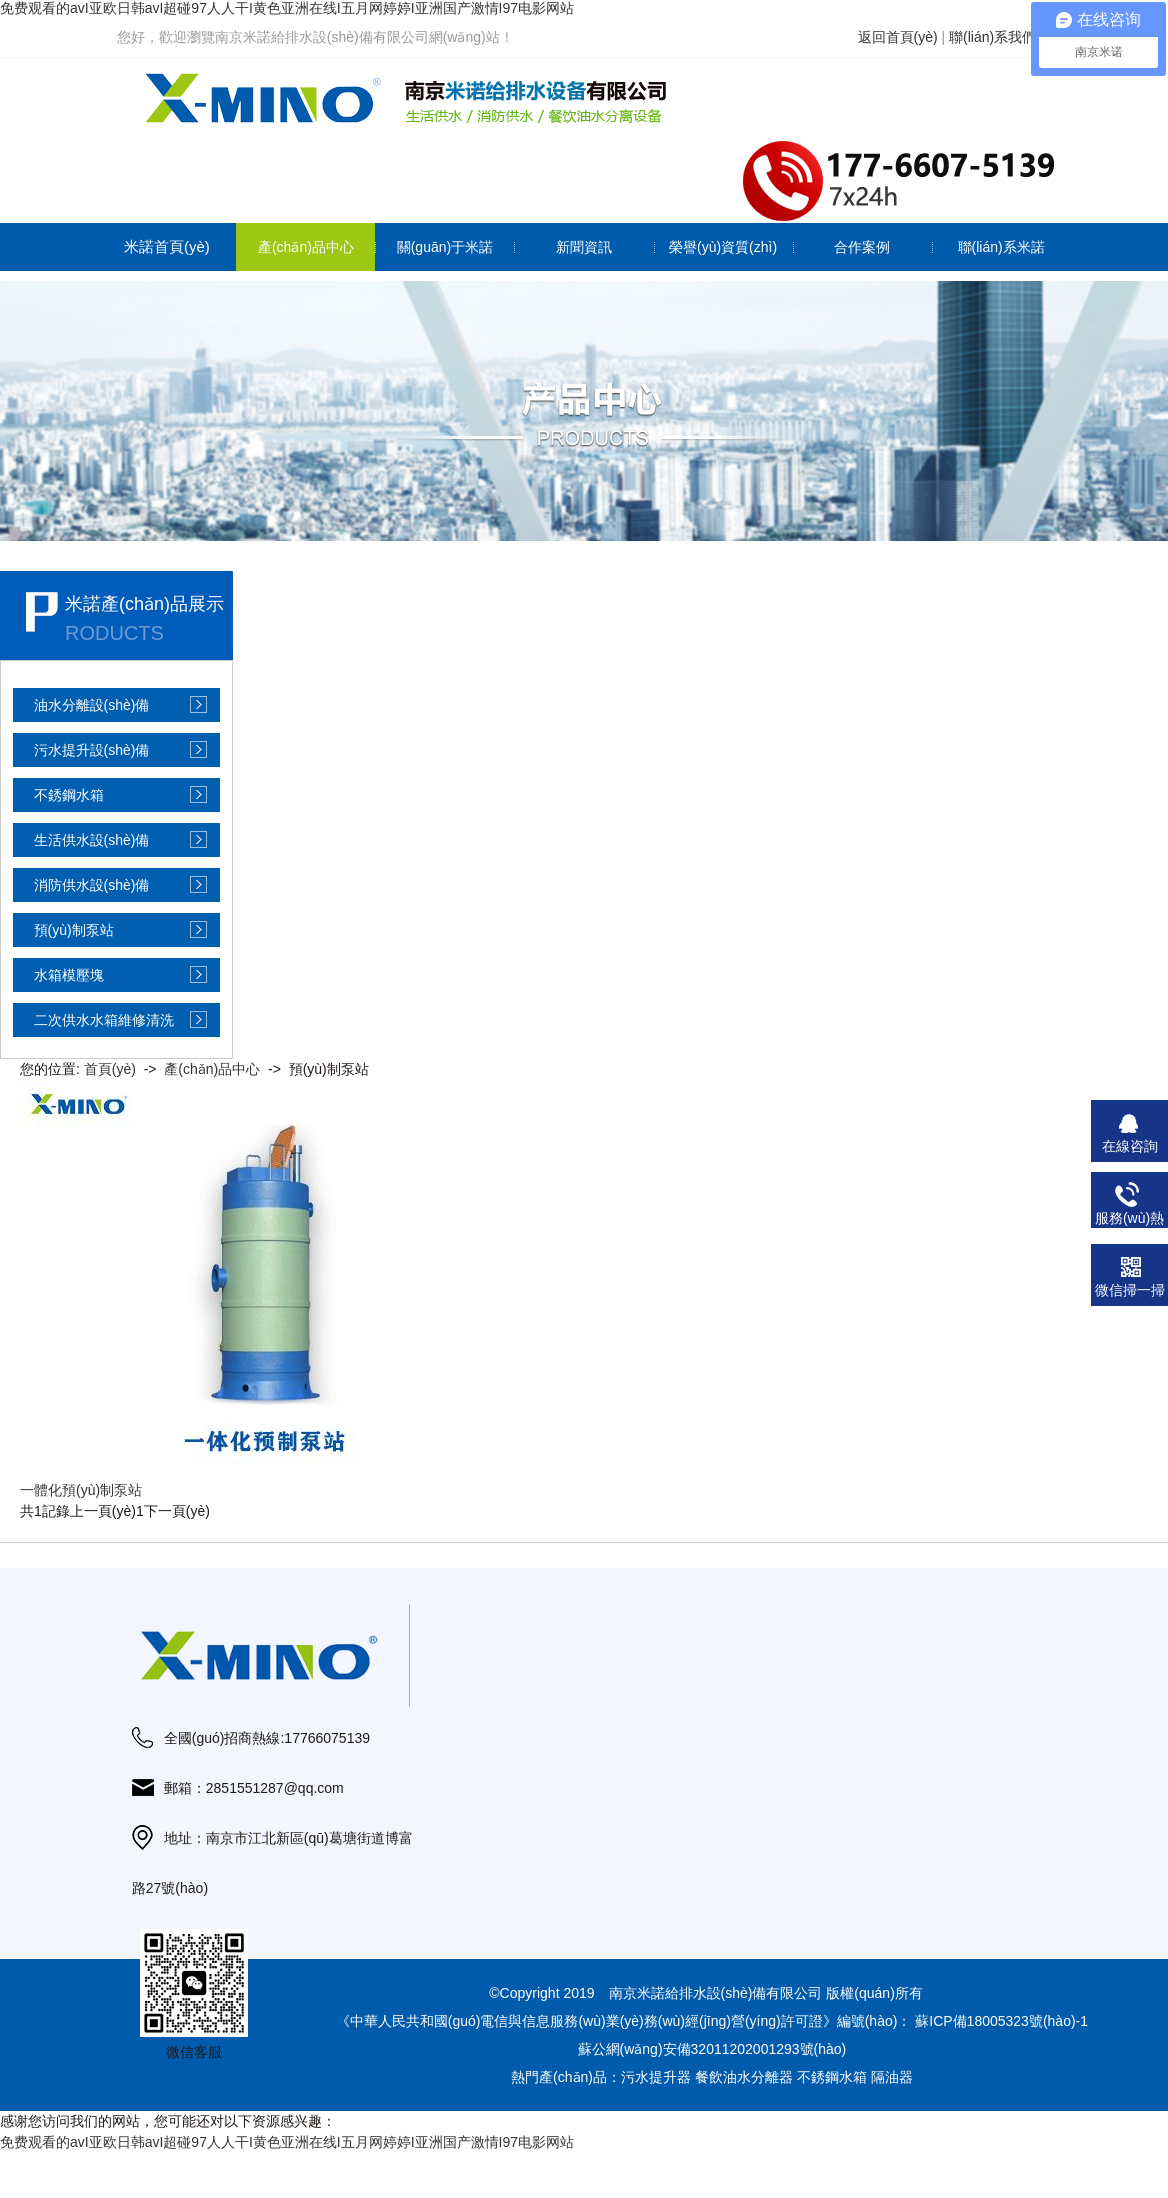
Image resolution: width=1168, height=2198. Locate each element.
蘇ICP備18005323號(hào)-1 (1001, 2021)
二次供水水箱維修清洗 (104, 1020)
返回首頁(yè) (898, 37)
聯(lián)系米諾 (1001, 247)
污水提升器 (656, 2077)
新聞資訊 (584, 247)
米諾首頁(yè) (167, 246)
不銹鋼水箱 (69, 795)
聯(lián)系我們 (992, 37)
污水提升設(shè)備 (92, 750)
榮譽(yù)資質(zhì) (723, 247)
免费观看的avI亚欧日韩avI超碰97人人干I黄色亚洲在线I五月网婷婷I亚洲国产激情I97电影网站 (287, 8)
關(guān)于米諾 (445, 247)
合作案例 (862, 247)
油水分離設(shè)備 (92, 705)
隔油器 (892, 2077)
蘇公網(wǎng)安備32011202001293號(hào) (712, 2049)
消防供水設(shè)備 (92, 885)
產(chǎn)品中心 (306, 247)
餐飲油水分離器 (744, 2077)
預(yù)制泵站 (74, 930)
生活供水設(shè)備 (92, 840)
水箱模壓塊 (69, 975)
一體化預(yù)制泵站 (81, 1490)
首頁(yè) (110, 1069)
